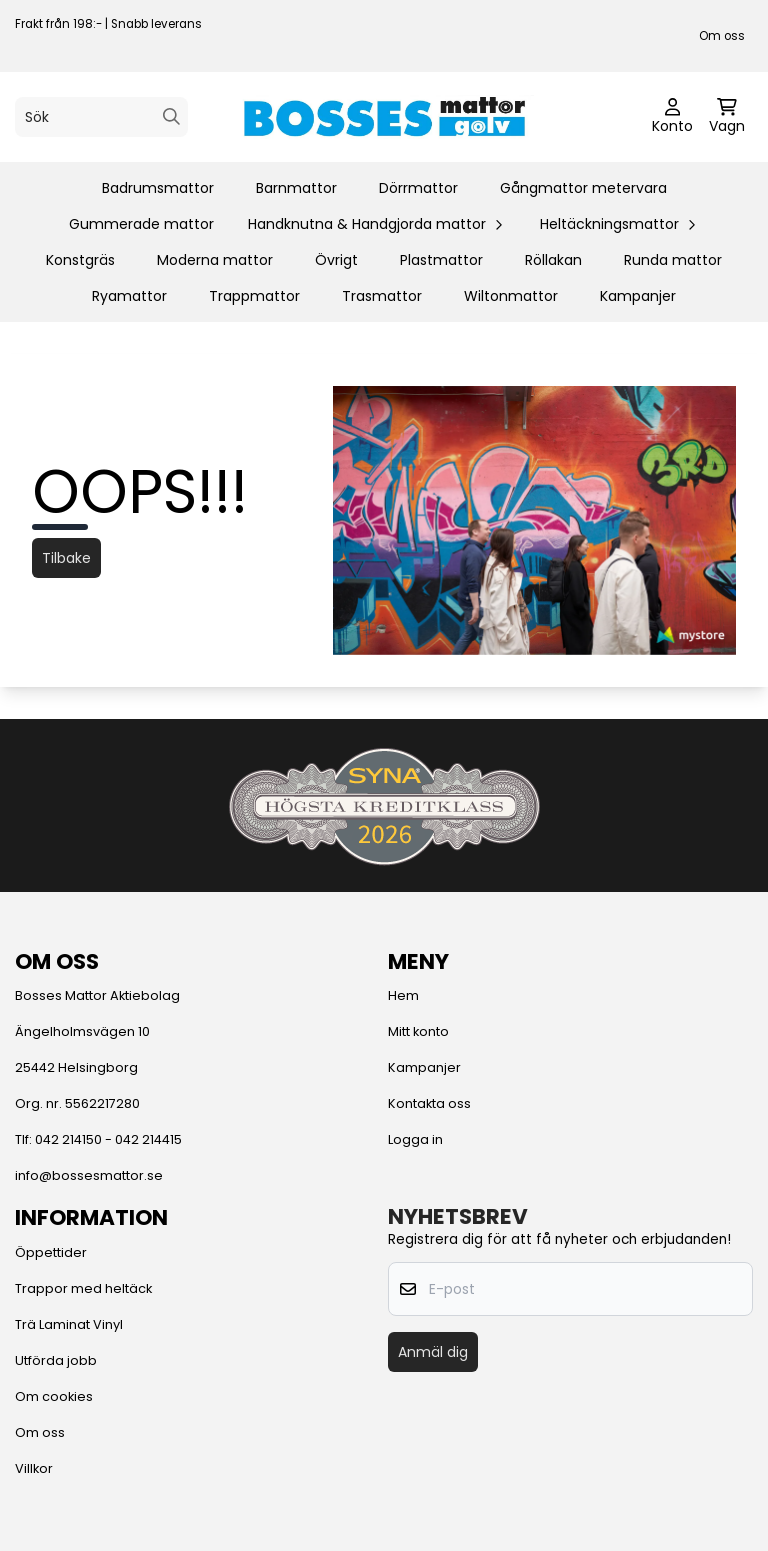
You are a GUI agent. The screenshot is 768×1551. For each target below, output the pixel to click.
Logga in (415, 1139)
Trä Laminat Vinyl (69, 1324)
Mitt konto (418, 1031)
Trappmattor (254, 296)
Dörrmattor (418, 188)
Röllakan (553, 260)
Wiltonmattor (511, 296)
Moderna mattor (215, 260)
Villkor (34, 1468)
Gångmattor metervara (583, 188)
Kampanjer (638, 296)
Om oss (722, 36)
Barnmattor (296, 188)
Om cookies (54, 1396)
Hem (403, 995)
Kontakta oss (429, 1103)
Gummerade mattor (141, 224)
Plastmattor (441, 260)
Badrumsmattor (158, 188)
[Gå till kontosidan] (672, 117)
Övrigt (336, 260)
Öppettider (51, 1252)
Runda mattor (673, 260)
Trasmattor (382, 296)
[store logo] (384, 117)
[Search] (171, 116)
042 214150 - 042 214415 (108, 1139)
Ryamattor (129, 296)
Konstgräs (80, 260)
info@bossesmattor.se (89, 1175)
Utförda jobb (56, 1360)
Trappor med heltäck (83, 1288)
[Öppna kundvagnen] (727, 117)
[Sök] (101, 117)
